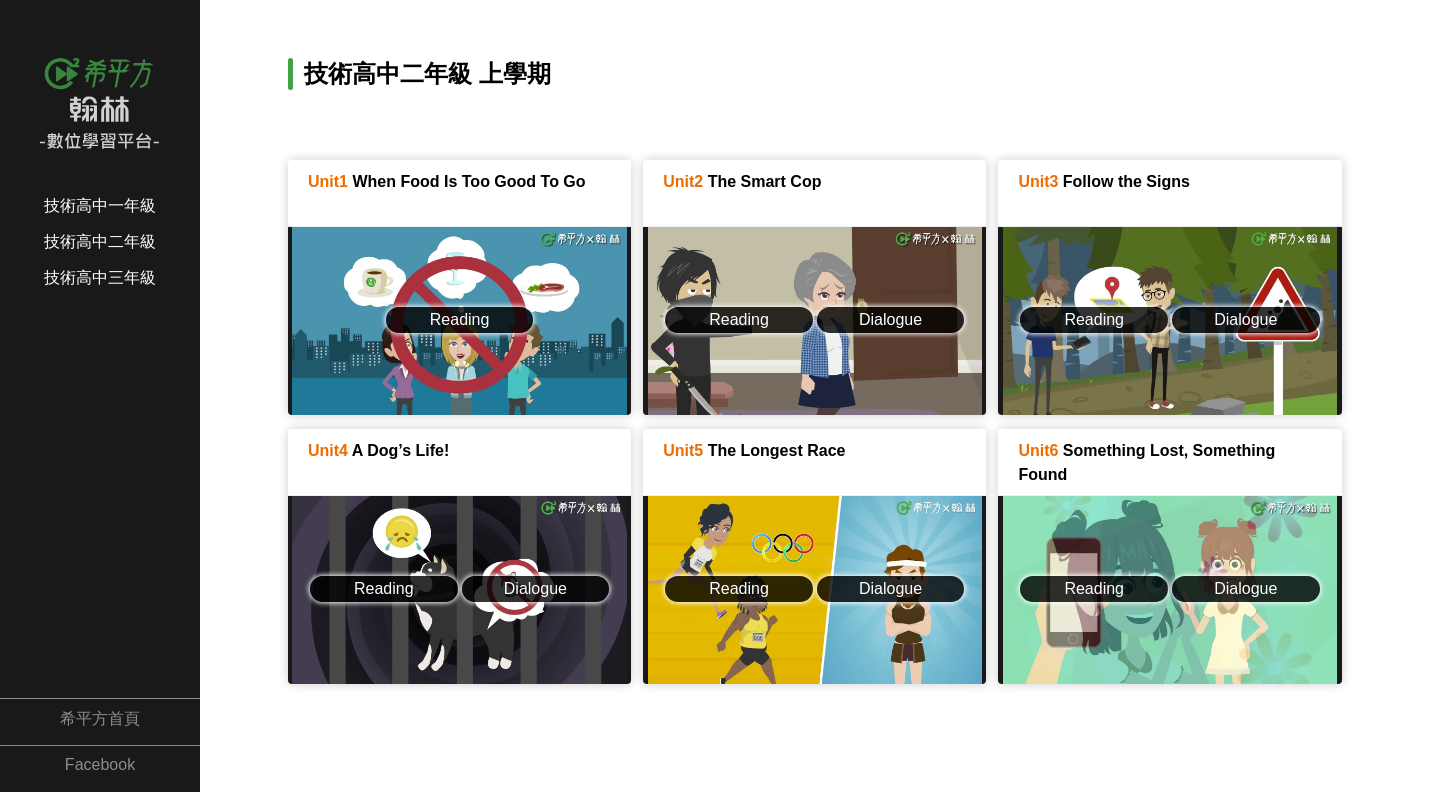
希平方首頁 (100, 718)
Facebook (100, 764)
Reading (460, 319)
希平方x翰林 (100, 85)
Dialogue (890, 319)
